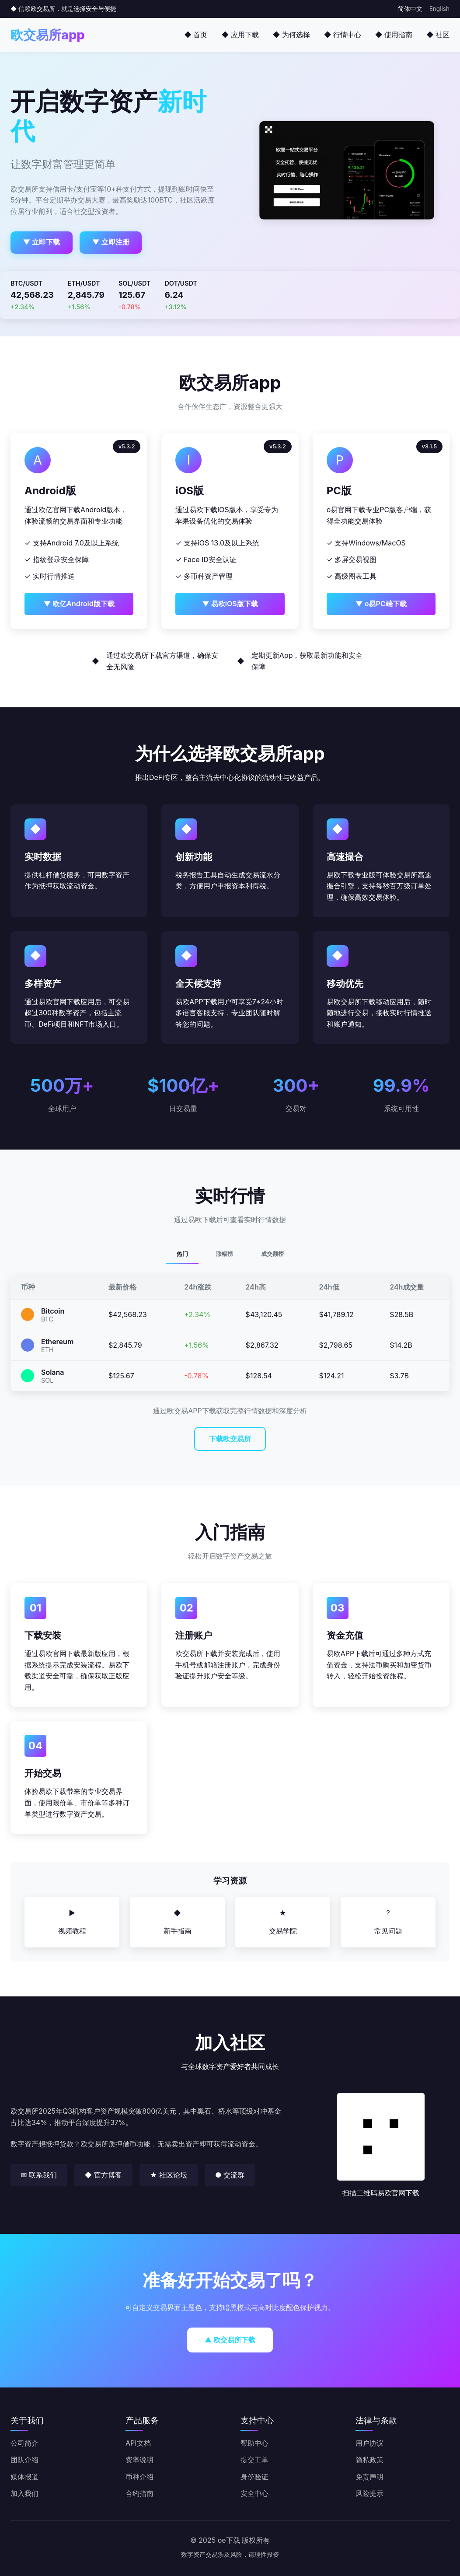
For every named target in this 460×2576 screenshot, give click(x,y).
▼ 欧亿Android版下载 (79, 603)
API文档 (138, 2443)
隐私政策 (369, 2459)
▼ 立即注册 (110, 242)
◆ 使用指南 (393, 34)
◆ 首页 (195, 34)
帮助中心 (254, 2443)
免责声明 (369, 2476)
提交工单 (254, 2459)
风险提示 (369, 2493)
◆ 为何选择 (291, 34)
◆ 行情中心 (342, 34)
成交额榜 (272, 1254)
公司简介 (24, 2443)
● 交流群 (229, 2175)
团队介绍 (24, 2459)
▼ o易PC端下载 (380, 603)
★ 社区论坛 (168, 2175)
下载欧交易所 (230, 1438)
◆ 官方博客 (103, 2175)
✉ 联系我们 (39, 2175)
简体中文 (410, 8)
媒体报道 (24, 2476)
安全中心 (254, 2493)
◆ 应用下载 (239, 34)
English (439, 8)
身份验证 (254, 2476)
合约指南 (139, 2493)
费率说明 (139, 2459)
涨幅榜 (224, 1254)
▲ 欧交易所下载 (230, 2339)
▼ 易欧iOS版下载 (230, 603)
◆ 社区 (438, 34)
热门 (182, 1254)
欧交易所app (47, 34)
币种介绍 (139, 2476)
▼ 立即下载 (41, 242)
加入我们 (24, 2493)
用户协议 (369, 2443)
